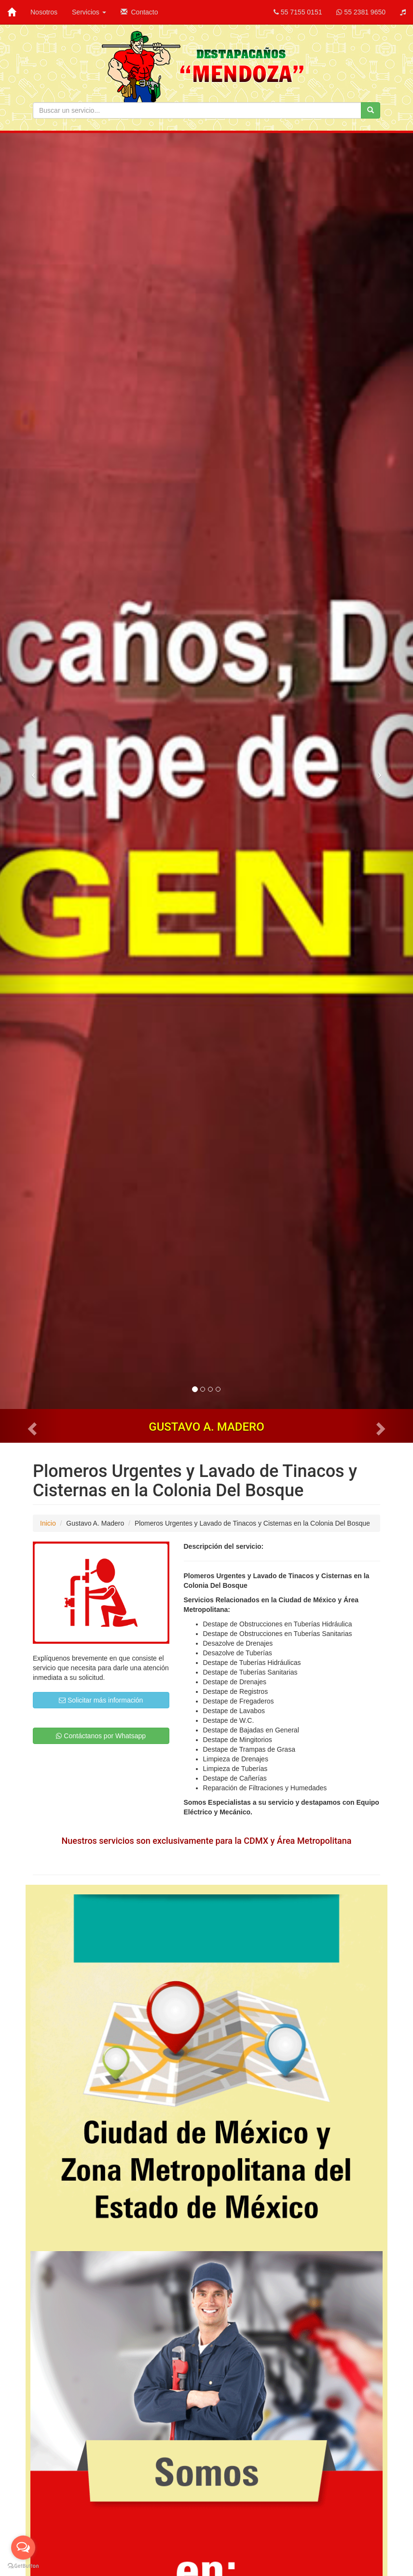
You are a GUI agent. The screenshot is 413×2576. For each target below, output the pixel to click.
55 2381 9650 (360, 12)
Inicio (48, 1523)
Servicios (89, 12)
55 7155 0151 (298, 12)
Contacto (139, 12)
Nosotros (43, 12)
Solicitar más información (101, 1700)
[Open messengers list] (23, 2548)
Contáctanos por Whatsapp (101, 1736)
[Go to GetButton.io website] (23, 2566)
